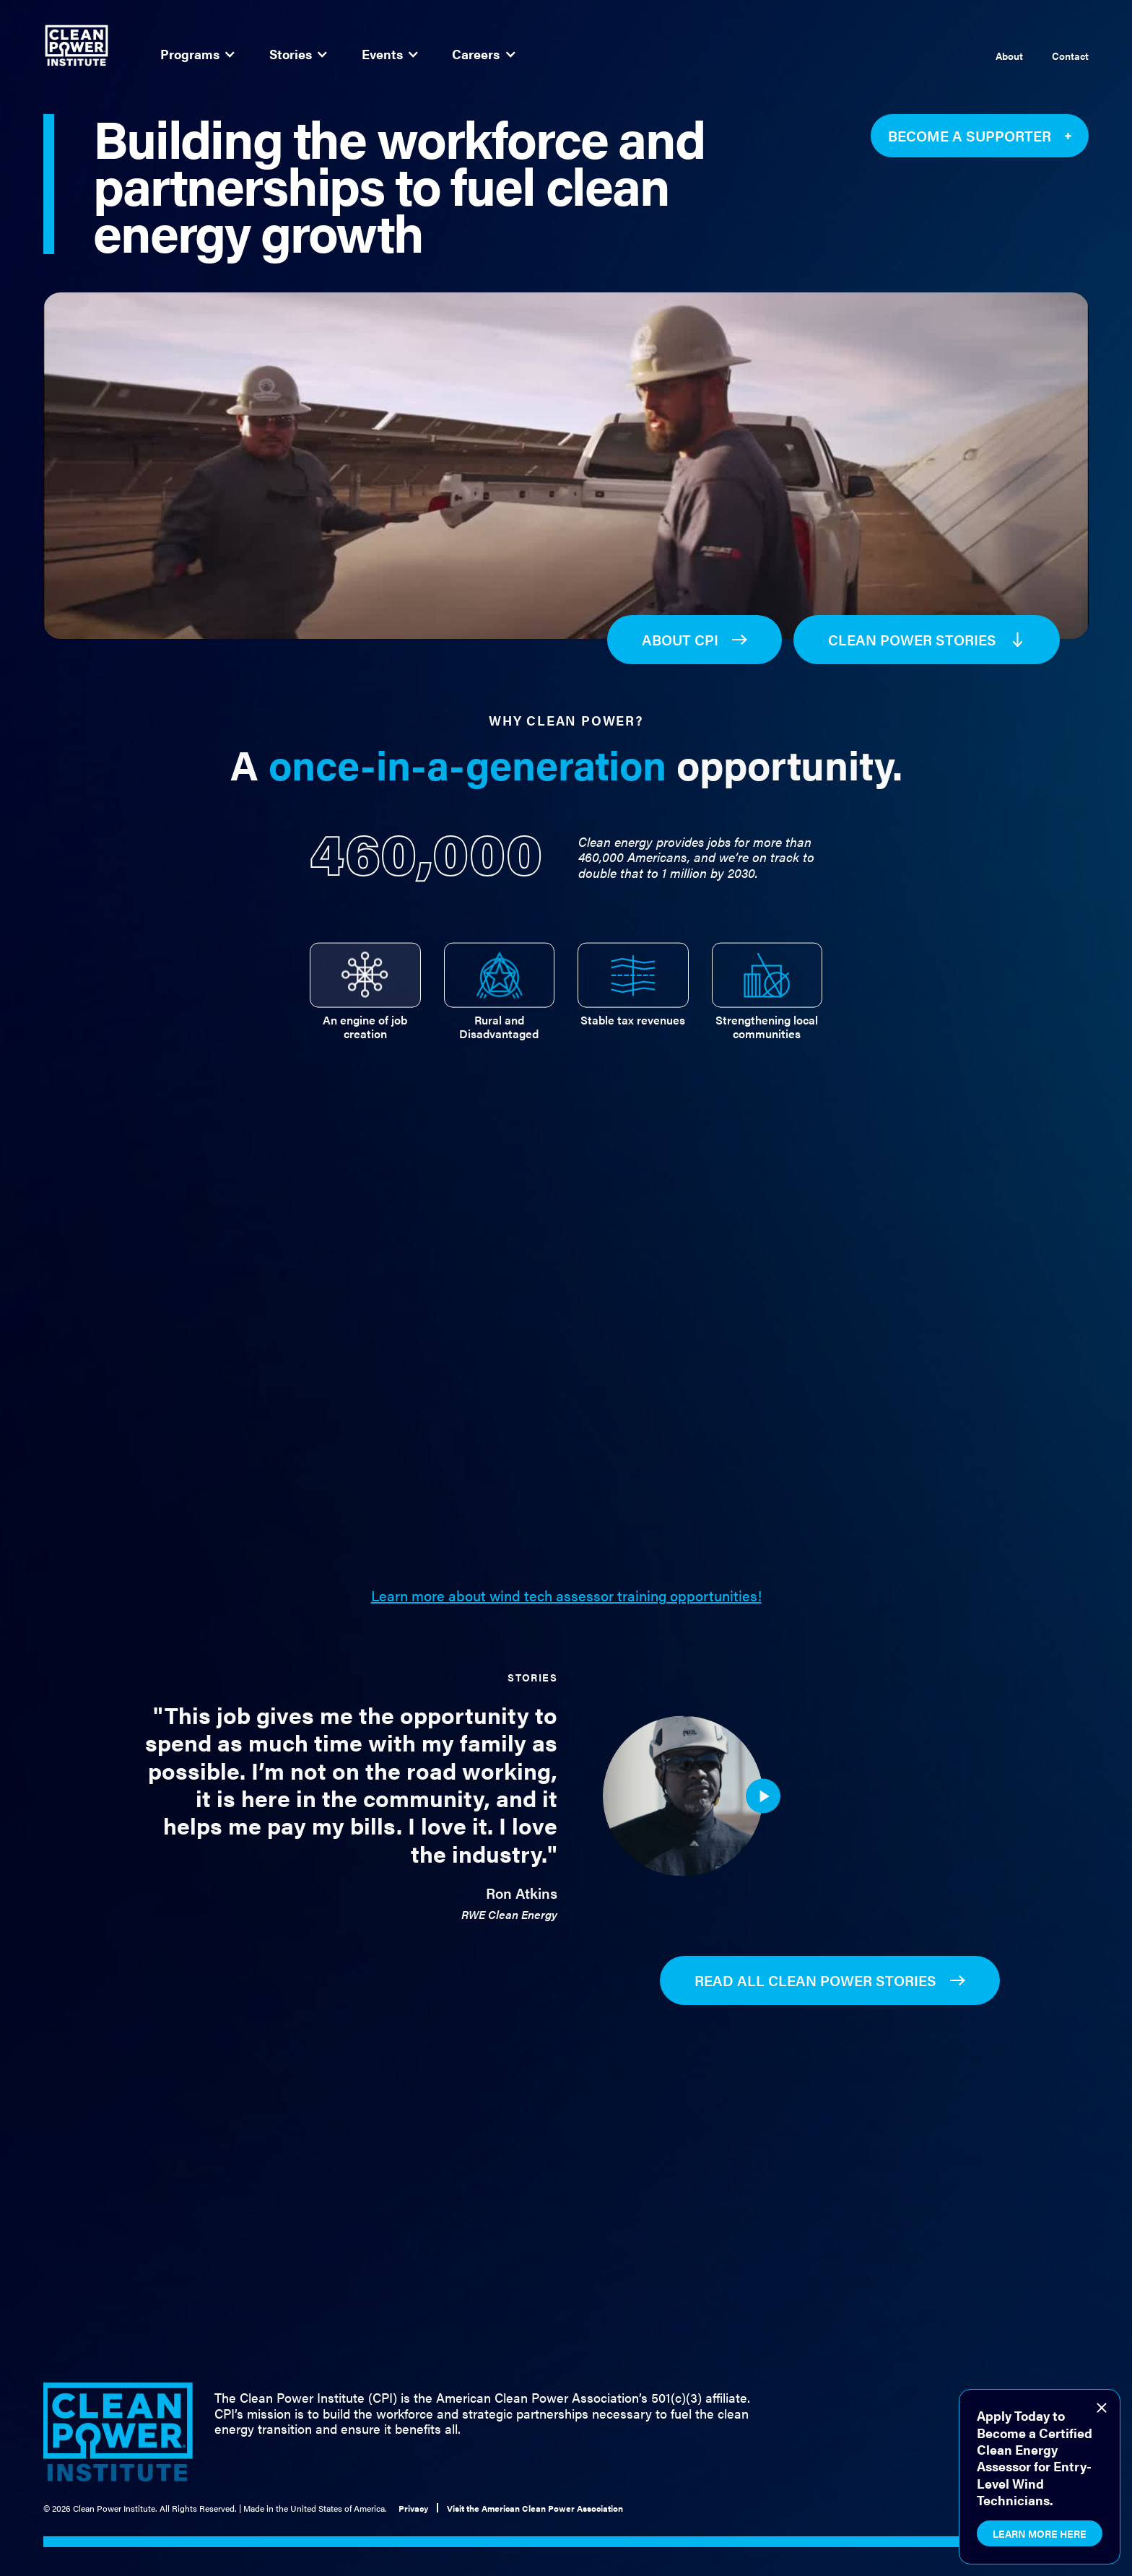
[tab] (365, 986)
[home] (76, 45)
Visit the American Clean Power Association (535, 2508)
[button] (197, 54)
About (1009, 56)
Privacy (413, 2508)
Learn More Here (1040, 2533)
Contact (1070, 56)
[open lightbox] (763, 1807)
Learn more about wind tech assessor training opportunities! (566, 1595)
